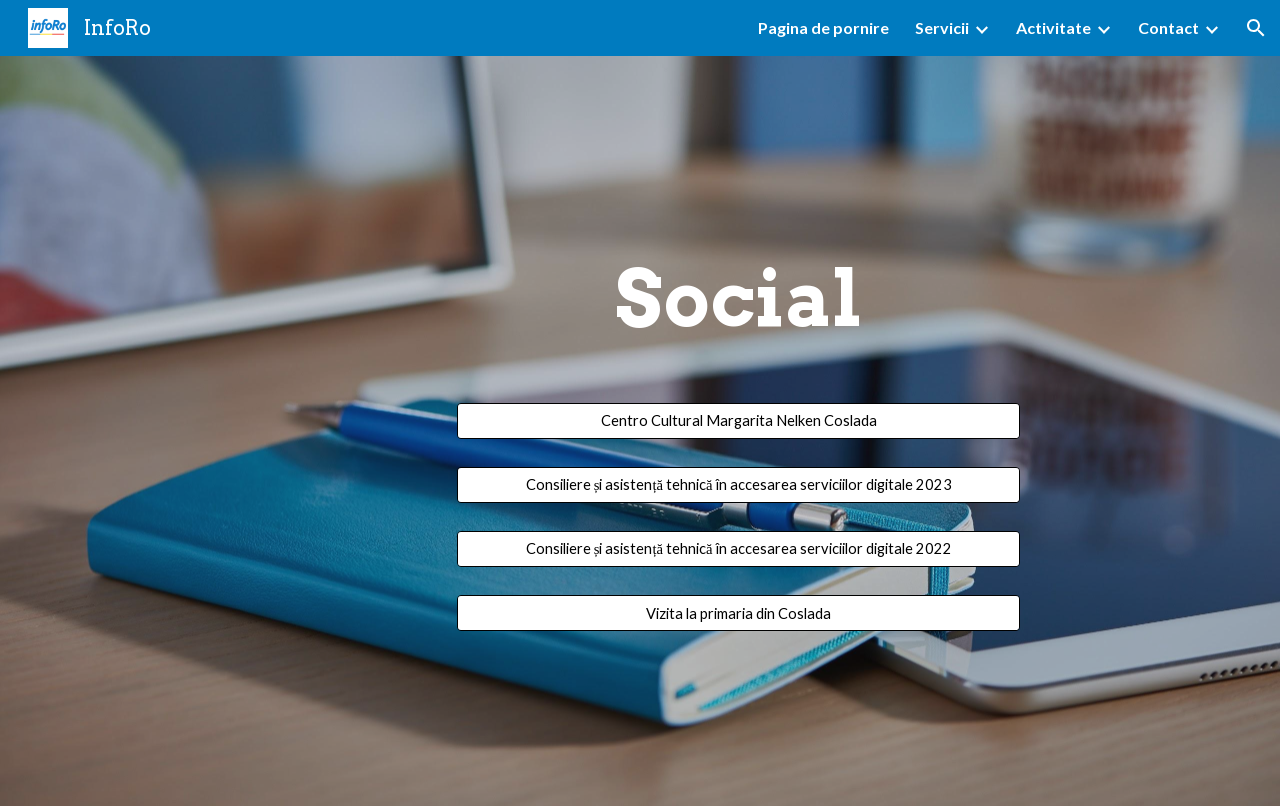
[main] (738, 317)
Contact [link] (1168, 27)
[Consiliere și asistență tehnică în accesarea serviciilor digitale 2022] (738, 548)
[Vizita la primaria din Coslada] (738, 613)
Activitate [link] (1053, 27)
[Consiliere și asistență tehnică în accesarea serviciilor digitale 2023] (738, 484)
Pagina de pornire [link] (823, 27)
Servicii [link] (942, 27)
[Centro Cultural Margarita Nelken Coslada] (738, 421)
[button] (1256, 28)
